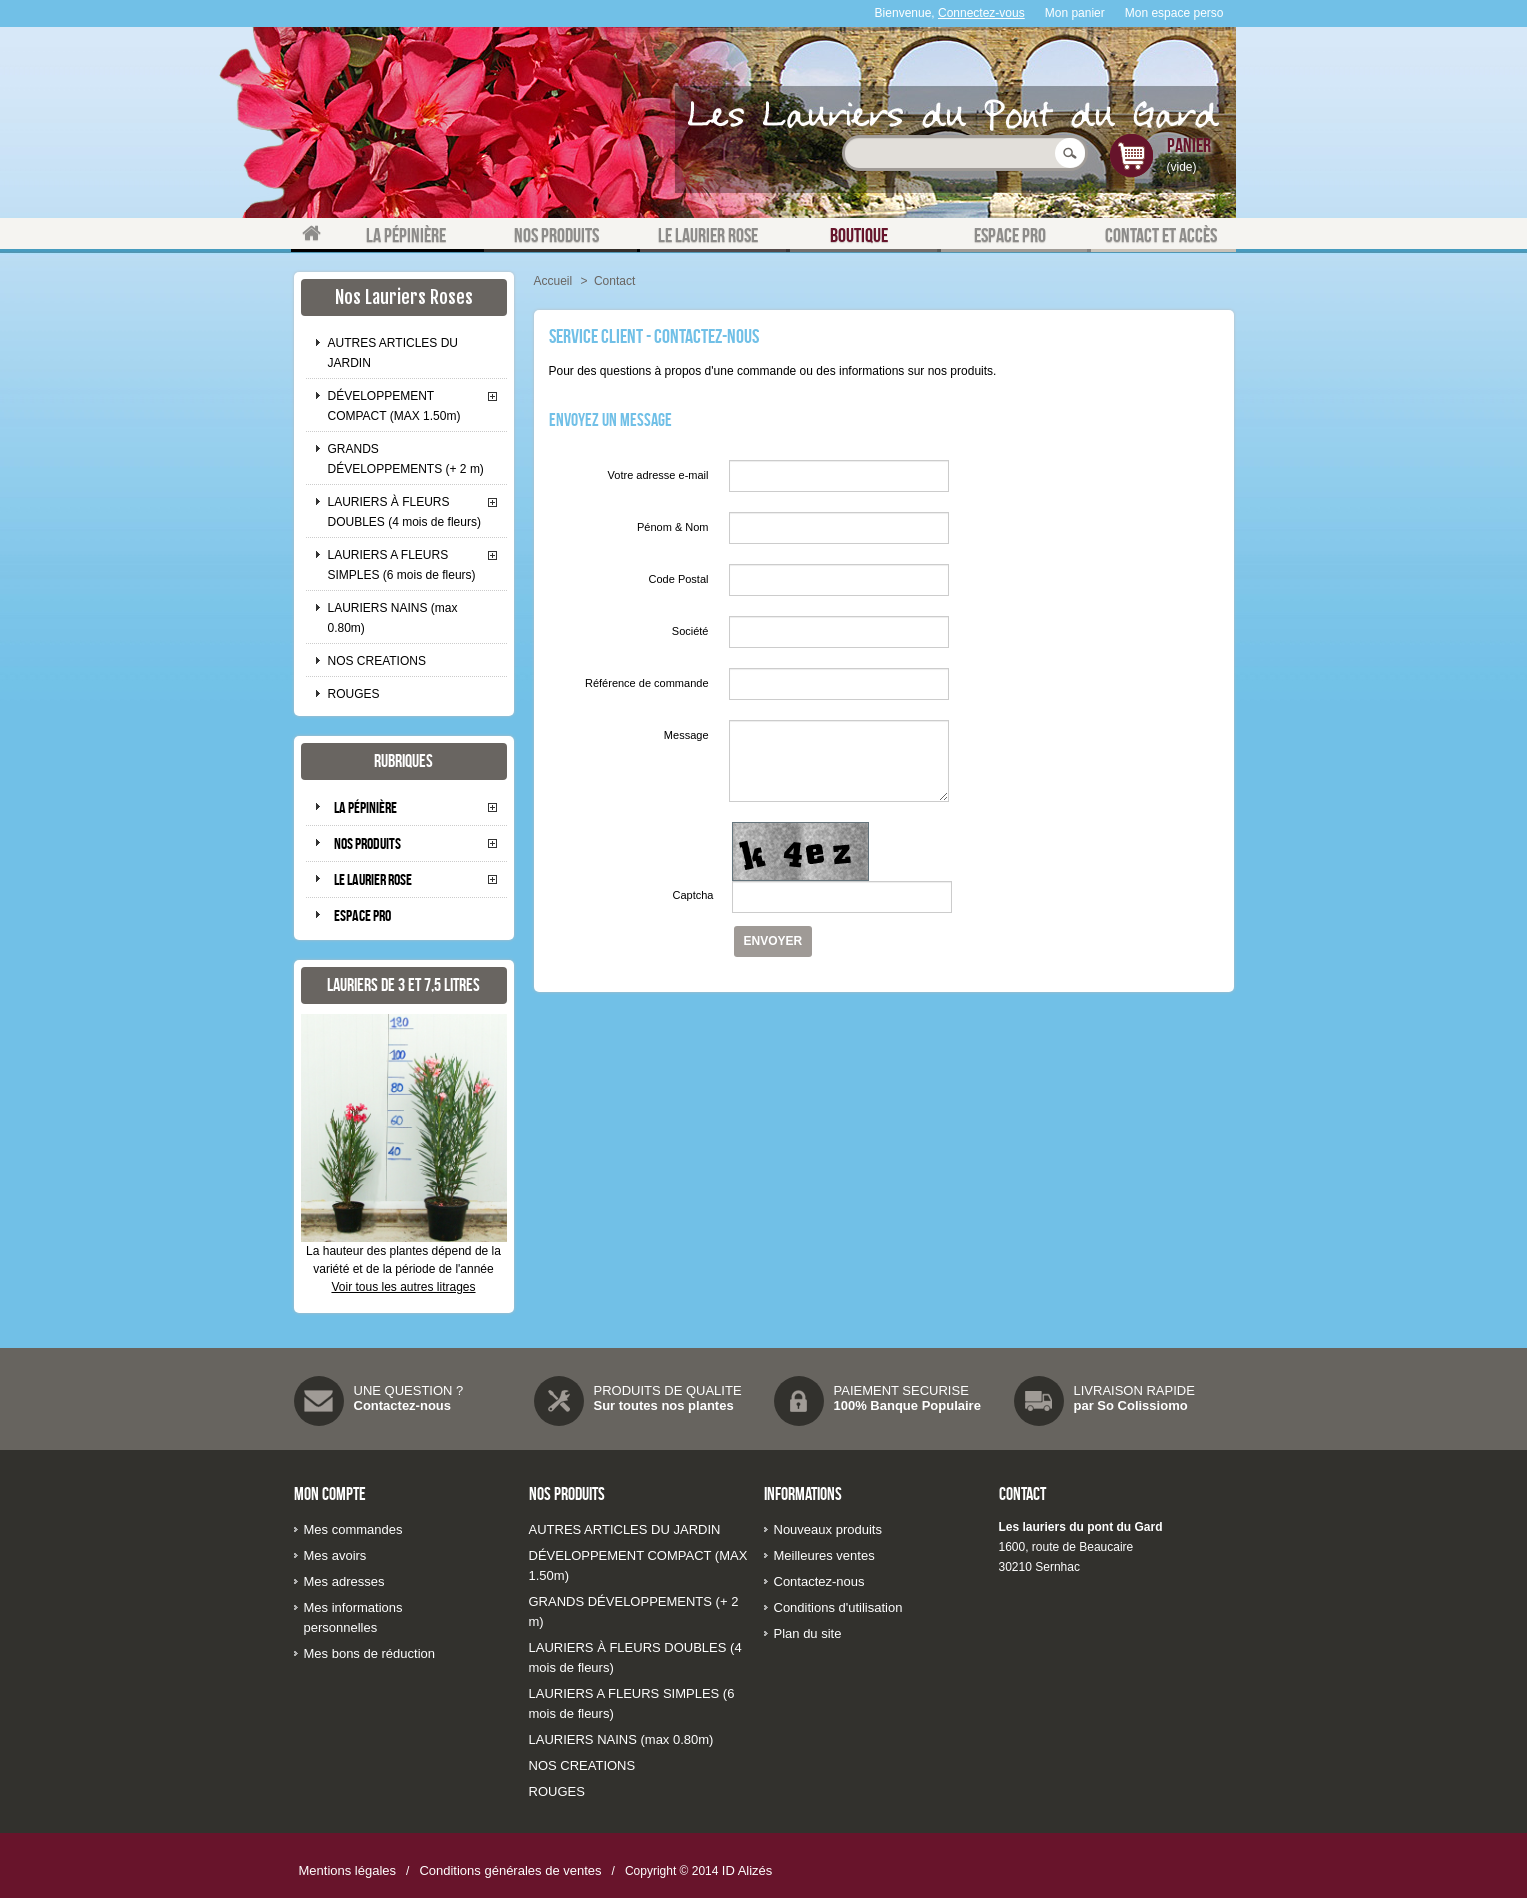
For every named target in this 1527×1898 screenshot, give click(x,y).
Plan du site (808, 1633)
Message (686, 735)
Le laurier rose (373, 879)
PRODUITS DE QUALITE (668, 1390)
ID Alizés (747, 1870)
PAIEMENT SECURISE (901, 1390)
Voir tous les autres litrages (403, 1287)
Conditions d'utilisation (838, 1607)
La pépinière (365, 807)
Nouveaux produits (828, 1529)
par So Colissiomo (1131, 1405)
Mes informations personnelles (353, 1617)
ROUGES (354, 694)
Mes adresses (344, 1581)
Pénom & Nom (673, 527)
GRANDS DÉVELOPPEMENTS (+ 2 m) (406, 459)
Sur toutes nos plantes (664, 1405)
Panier (1189, 145)
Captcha (693, 895)
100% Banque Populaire (907, 1405)
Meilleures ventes (824, 1555)
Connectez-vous (981, 13)
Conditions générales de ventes (510, 1870)
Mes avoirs (335, 1555)
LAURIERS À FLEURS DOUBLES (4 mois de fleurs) (404, 512)
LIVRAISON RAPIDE (1134, 1390)
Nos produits (367, 843)
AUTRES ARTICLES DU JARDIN (393, 353)
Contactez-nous (403, 1405)
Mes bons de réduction (370, 1653)
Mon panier (1075, 13)
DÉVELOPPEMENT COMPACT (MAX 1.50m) (394, 406)
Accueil (553, 281)
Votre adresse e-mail (658, 475)
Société (690, 631)
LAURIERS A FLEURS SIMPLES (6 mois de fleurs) (402, 565)
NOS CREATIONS (377, 661)
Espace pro (362, 915)
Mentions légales (348, 1870)
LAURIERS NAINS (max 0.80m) (393, 618)
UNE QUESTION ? (409, 1390)
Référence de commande (647, 683)
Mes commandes (353, 1529)
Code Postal (679, 579)
